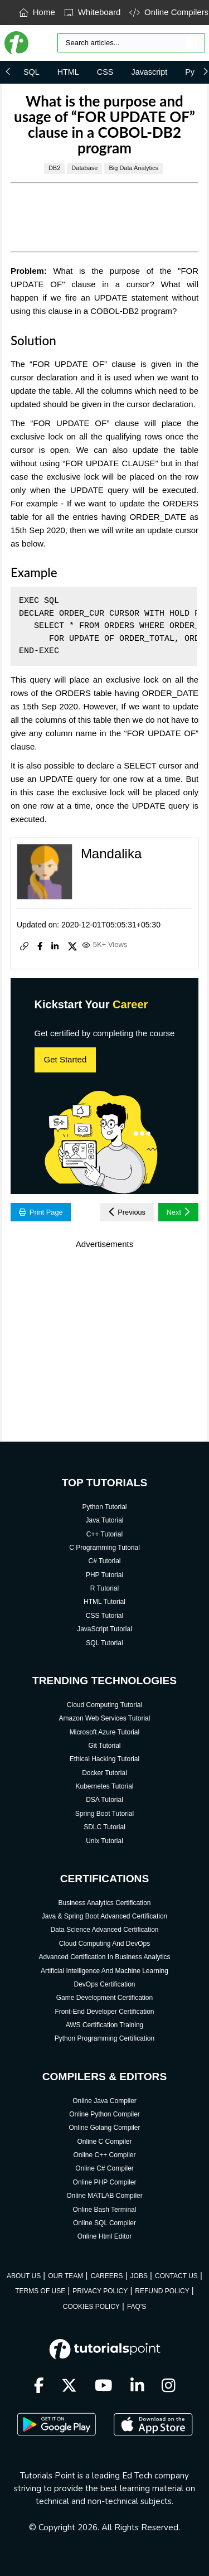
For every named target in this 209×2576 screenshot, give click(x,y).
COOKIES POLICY (91, 2307)
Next (179, 1211)
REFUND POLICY (162, 2291)
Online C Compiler (104, 2141)
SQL (31, 71)
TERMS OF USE (40, 2291)
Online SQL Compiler (104, 2223)
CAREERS (106, 2276)
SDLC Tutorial (104, 1827)
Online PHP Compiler (105, 2182)
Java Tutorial (104, 1520)
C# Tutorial (104, 1561)
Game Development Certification (104, 1998)
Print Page (41, 1212)
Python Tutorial (104, 1507)
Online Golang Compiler (104, 2128)
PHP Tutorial (104, 1575)
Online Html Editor (104, 2236)
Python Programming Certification (104, 2038)
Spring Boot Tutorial (104, 1814)
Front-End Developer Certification (104, 2012)
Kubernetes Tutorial (104, 1786)
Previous (127, 1211)
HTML (68, 71)
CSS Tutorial (104, 1616)
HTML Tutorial (104, 1602)
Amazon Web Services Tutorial (104, 1718)
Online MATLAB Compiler (104, 2196)
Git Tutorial (104, 1745)
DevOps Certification (104, 1984)
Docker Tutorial (104, 1773)
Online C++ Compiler (104, 2155)
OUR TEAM (65, 2276)
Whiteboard (92, 12)
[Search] (131, 42)
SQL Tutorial (104, 1643)
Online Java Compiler (104, 2101)
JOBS (139, 2276)
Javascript (149, 71)
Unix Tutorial (104, 1841)
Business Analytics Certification (104, 1903)
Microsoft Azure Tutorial (104, 1732)
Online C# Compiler (104, 2168)
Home (37, 12)
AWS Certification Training (105, 2025)
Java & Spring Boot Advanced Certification (104, 1916)
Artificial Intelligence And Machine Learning (104, 1971)
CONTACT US (176, 2276)
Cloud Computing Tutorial (104, 1705)
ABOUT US (24, 2276)
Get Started (65, 1059)
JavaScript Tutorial (104, 1629)
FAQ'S (136, 2307)
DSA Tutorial (104, 1800)
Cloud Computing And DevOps (104, 1943)
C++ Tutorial (104, 1534)
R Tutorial (104, 1588)
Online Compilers (168, 12)
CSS (105, 71)
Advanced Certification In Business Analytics (104, 1957)
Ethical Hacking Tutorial (104, 1759)
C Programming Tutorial (104, 1548)
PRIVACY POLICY (100, 2291)
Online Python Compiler (104, 2114)
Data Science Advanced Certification (104, 1930)
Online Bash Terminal (105, 2209)
